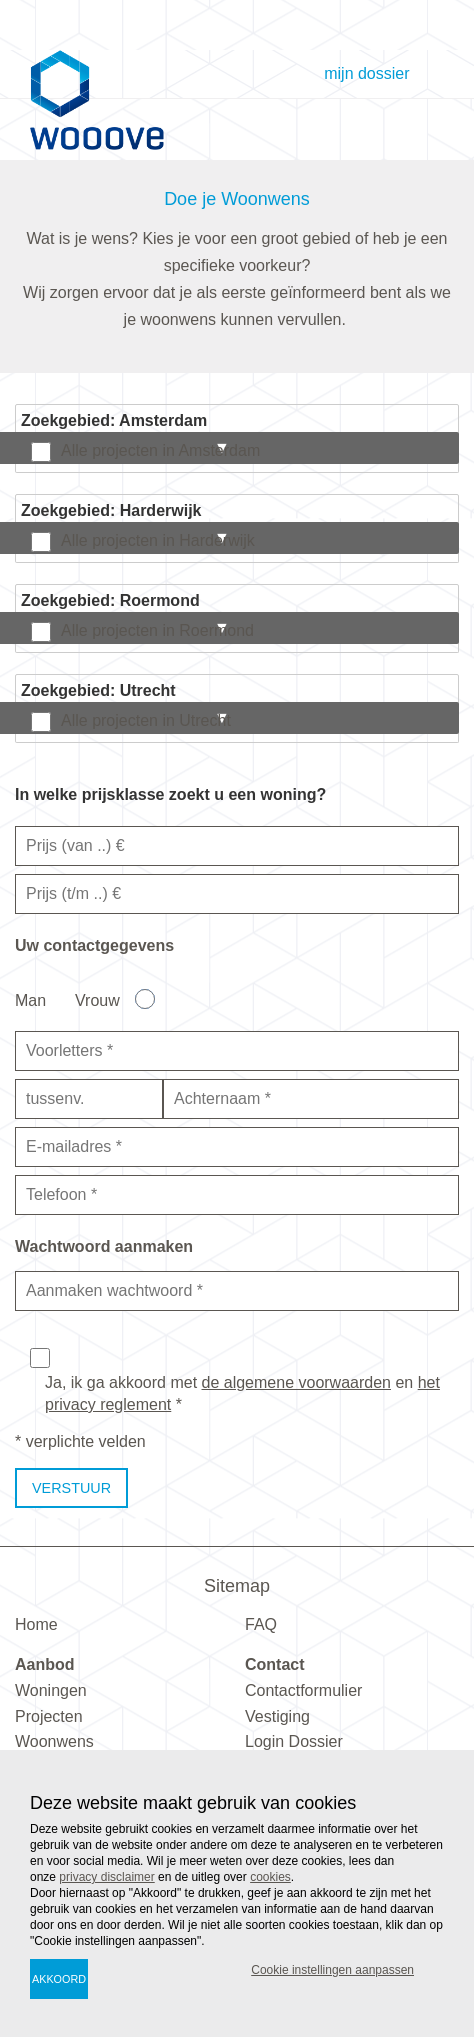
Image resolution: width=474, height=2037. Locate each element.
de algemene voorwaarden (296, 1382)
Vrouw (97, 1000)
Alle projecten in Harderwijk (158, 540)
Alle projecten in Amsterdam (160, 450)
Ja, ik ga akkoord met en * (242, 1393)
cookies (270, 1877)
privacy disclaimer (106, 1877)
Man (30, 1000)
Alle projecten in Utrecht (146, 720)
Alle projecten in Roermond (157, 630)
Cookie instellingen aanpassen (332, 1970)
